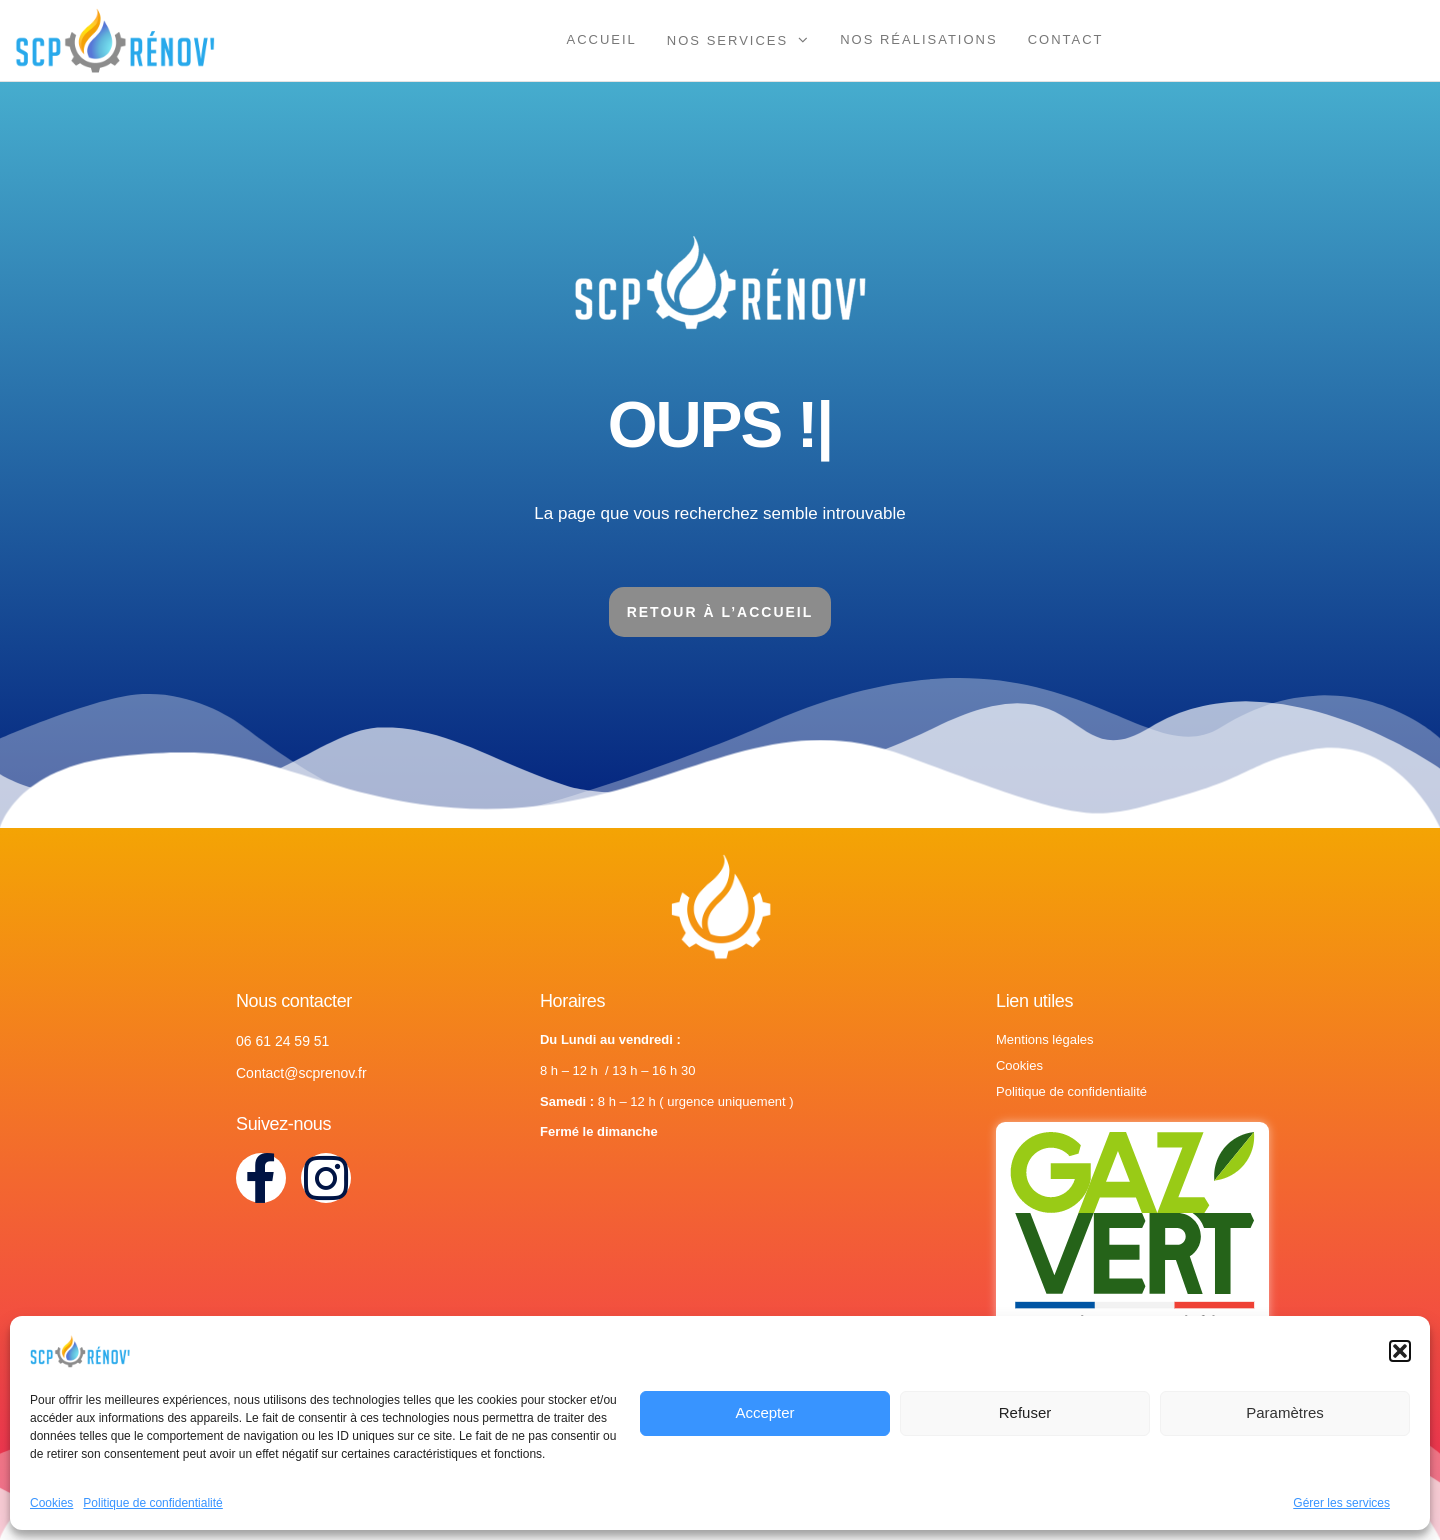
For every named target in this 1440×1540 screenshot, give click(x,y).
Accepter (764, 1412)
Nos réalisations (918, 39)
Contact (1066, 39)
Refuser (1025, 1412)
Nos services (727, 40)
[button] (1400, 1351)
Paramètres (1285, 1412)
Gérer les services (1341, 1503)
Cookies (51, 1503)
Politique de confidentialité (152, 1503)
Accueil (602, 39)
